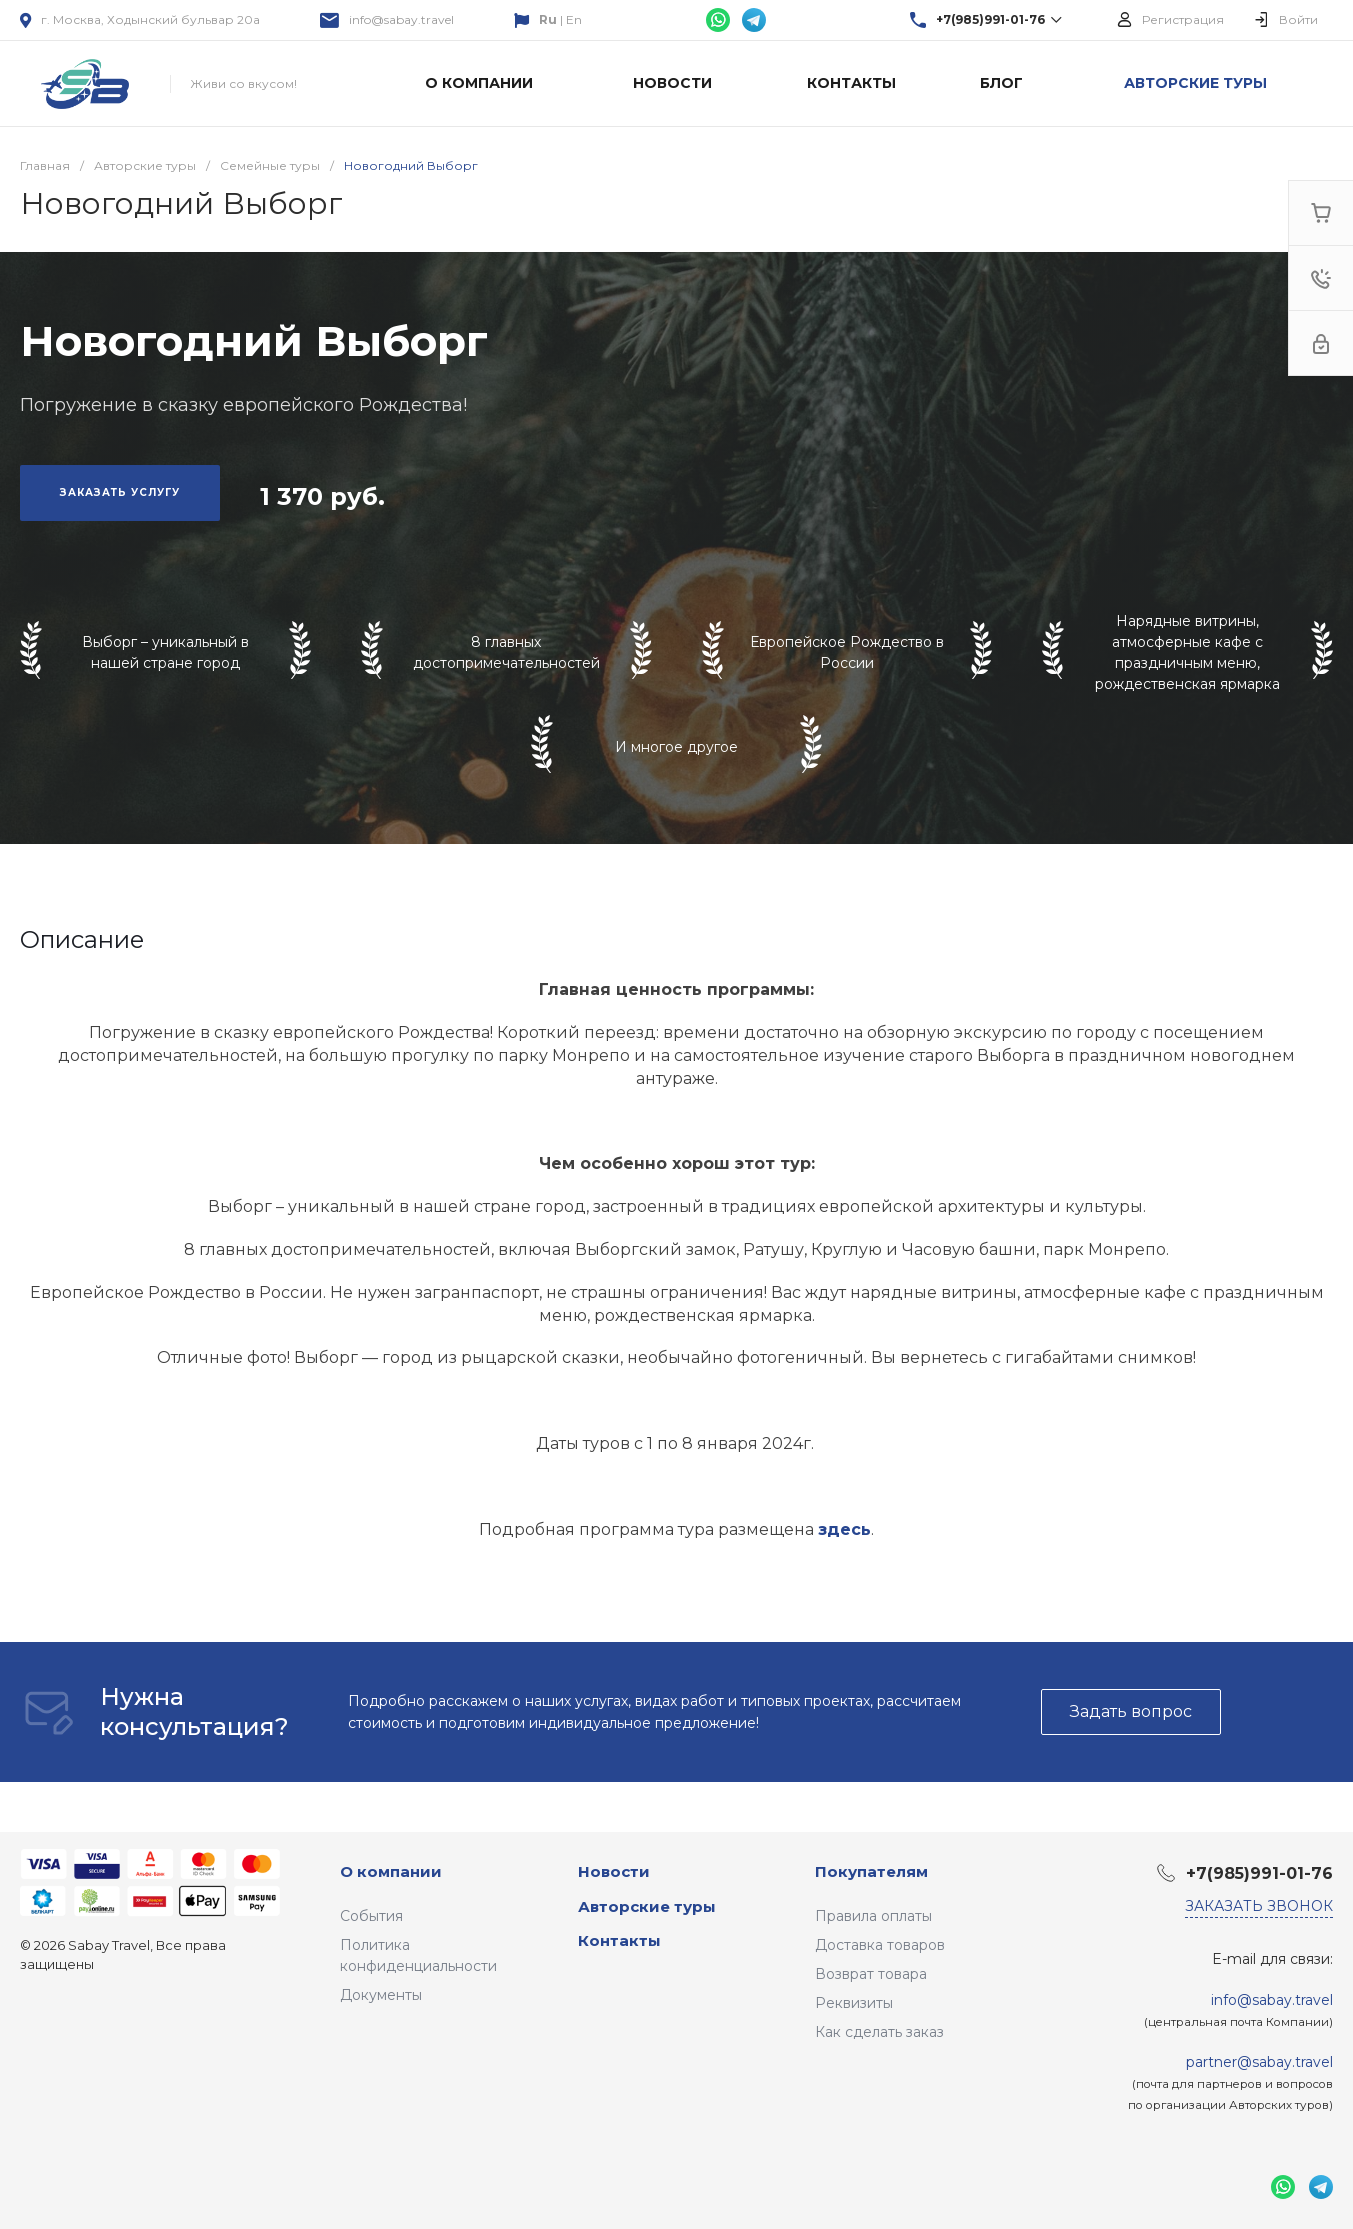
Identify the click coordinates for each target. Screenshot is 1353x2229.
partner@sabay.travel (1259, 2062)
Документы (381, 1995)
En (574, 19)
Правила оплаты (873, 1916)
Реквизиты (854, 2003)
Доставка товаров (880, 1945)
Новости (614, 1871)
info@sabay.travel (401, 19)
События (371, 1916)
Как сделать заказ (879, 2032)
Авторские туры (647, 1906)
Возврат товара (871, 1974)
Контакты (619, 1940)
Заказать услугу (120, 492)
